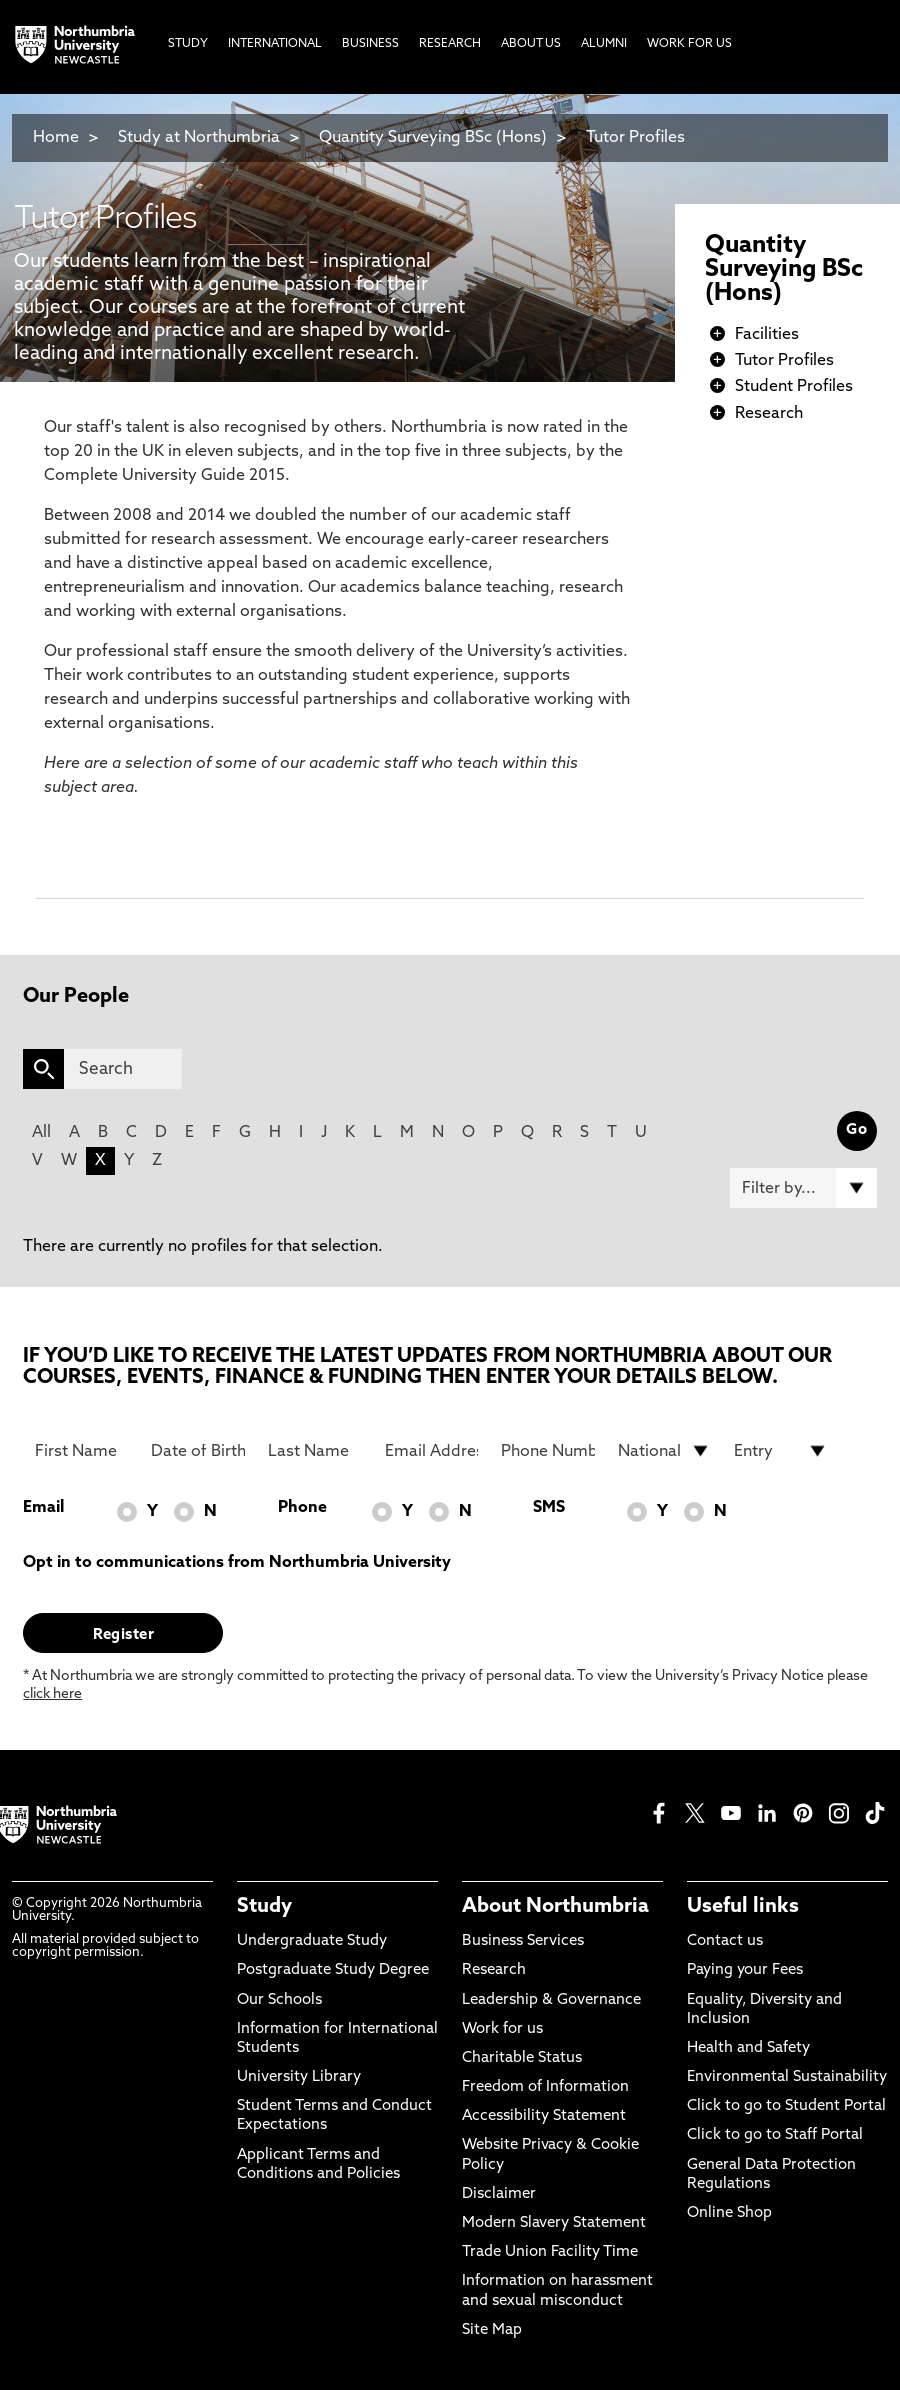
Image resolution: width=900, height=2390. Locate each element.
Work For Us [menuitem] (689, 44)
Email (43, 1508)
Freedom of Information (545, 2087)
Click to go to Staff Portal (775, 2135)
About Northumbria (555, 1907)
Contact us (725, 1941)
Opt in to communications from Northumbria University (237, 1563)
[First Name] (82, 1451)
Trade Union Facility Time (550, 2252)
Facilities (767, 335)
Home (56, 138)
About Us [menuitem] (531, 44)
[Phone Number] (548, 1451)
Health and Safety (748, 2048)
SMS (549, 1508)
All (41, 1133)
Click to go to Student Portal (786, 2106)
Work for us (502, 2029)
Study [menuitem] (188, 44)
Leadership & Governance (551, 2000)
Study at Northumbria (199, 138)
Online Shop (729, 2213)
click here (52, 1694)
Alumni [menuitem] (604, 44)
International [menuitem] (275, 44)
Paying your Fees (745, 1970)
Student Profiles (794, 387)
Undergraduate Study (312, 1941)
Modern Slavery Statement (554, 2223)
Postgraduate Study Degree (333, 1970)
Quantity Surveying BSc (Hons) (433, 138)
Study (264, 1907)
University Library (299, 2077)
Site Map (492, 2330)
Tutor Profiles (635, 138)
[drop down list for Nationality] (665, 1451)
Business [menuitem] (370, 44)
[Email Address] (432, 1451)
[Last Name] (315, 1451)
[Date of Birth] (198, 1451)
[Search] (123, 1069)
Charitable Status (522, 2058)
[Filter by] (803, 1188)
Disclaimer (499, 2194)
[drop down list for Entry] (781, 1451)
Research (769, 414)
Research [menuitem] (450, 44)
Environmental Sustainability (787, 2077)
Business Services (523, 1941)
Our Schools (279, 2000)
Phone (302, 1508)
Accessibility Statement (544, 2116)
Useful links (743, 1907)
